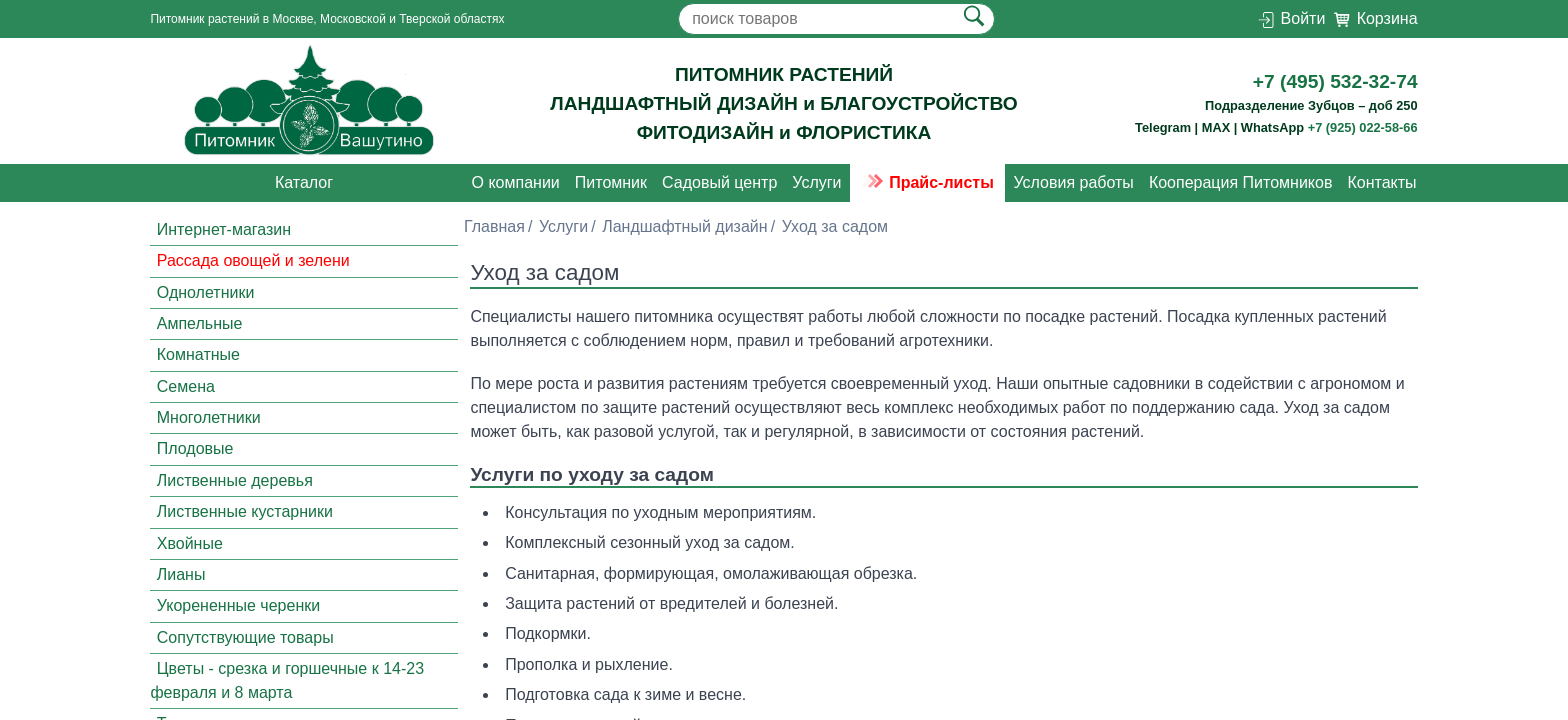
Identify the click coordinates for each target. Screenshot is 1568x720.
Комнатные (198, 354)
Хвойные (190, 543)
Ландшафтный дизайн (684, 226)
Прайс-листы (927, 182)
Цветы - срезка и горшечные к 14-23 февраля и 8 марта (287, 680)
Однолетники (206, 292)
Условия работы (1073, 182)
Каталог (304, 182)
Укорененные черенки (238, 605)
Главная (494, 226)
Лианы (181, 574)
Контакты (1381, 182)
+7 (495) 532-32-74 (1335, 81)
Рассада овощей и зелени (253, 260)
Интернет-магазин (224, 229)
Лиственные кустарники (245, 511)
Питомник (611, 182)
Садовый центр (719, 182)
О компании (516, 182)
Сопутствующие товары (245, 637)
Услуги (816, 182)
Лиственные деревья (235, 480)
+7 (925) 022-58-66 (1363, 127)
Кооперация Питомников (1241, 182)
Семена (186, 386)
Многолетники (209, 417)
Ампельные (200, 323)
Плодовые (195, 449)
